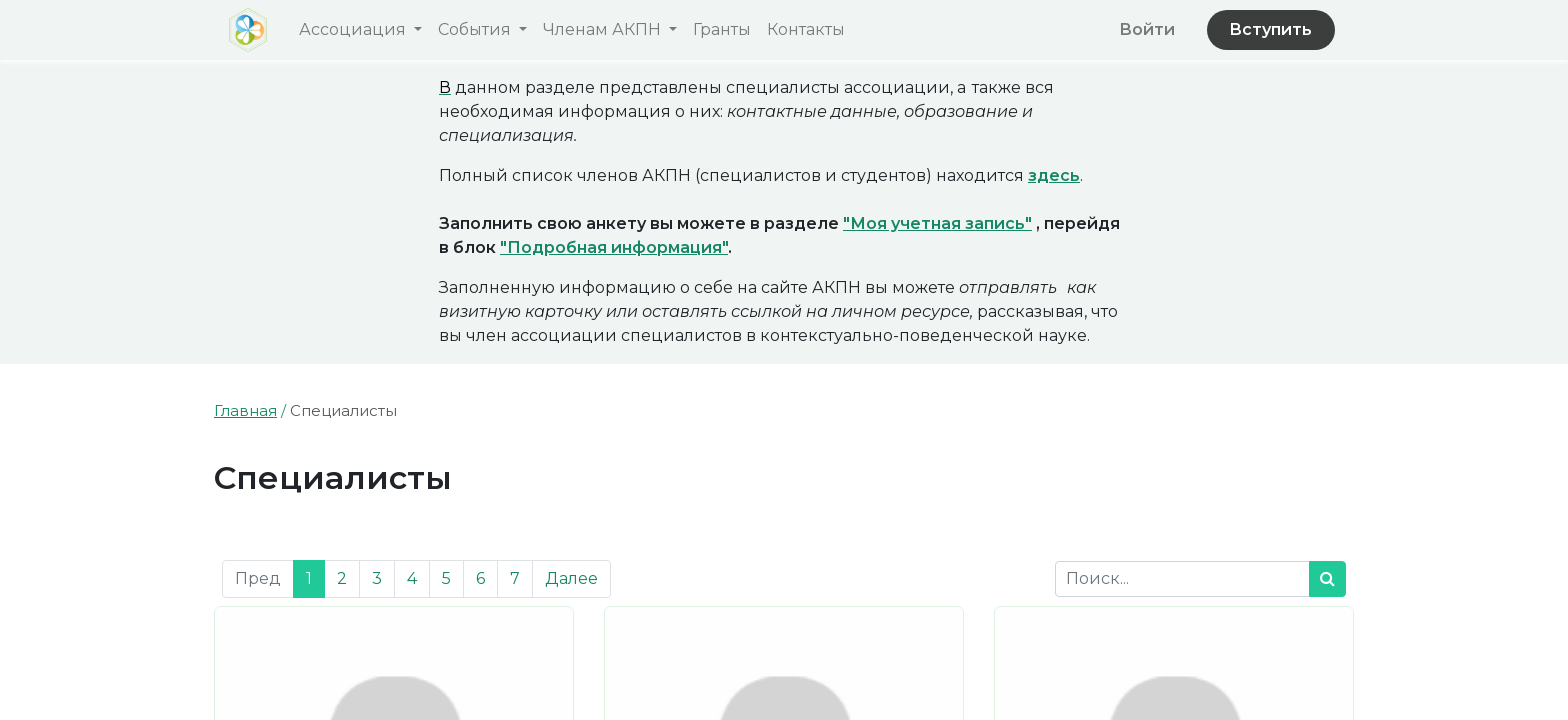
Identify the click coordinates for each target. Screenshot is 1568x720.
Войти (1147, 29)
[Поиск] (1327, 579)
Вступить (1270, 29)
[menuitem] (722, 30)
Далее (571, 578)
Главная (245, 410)
